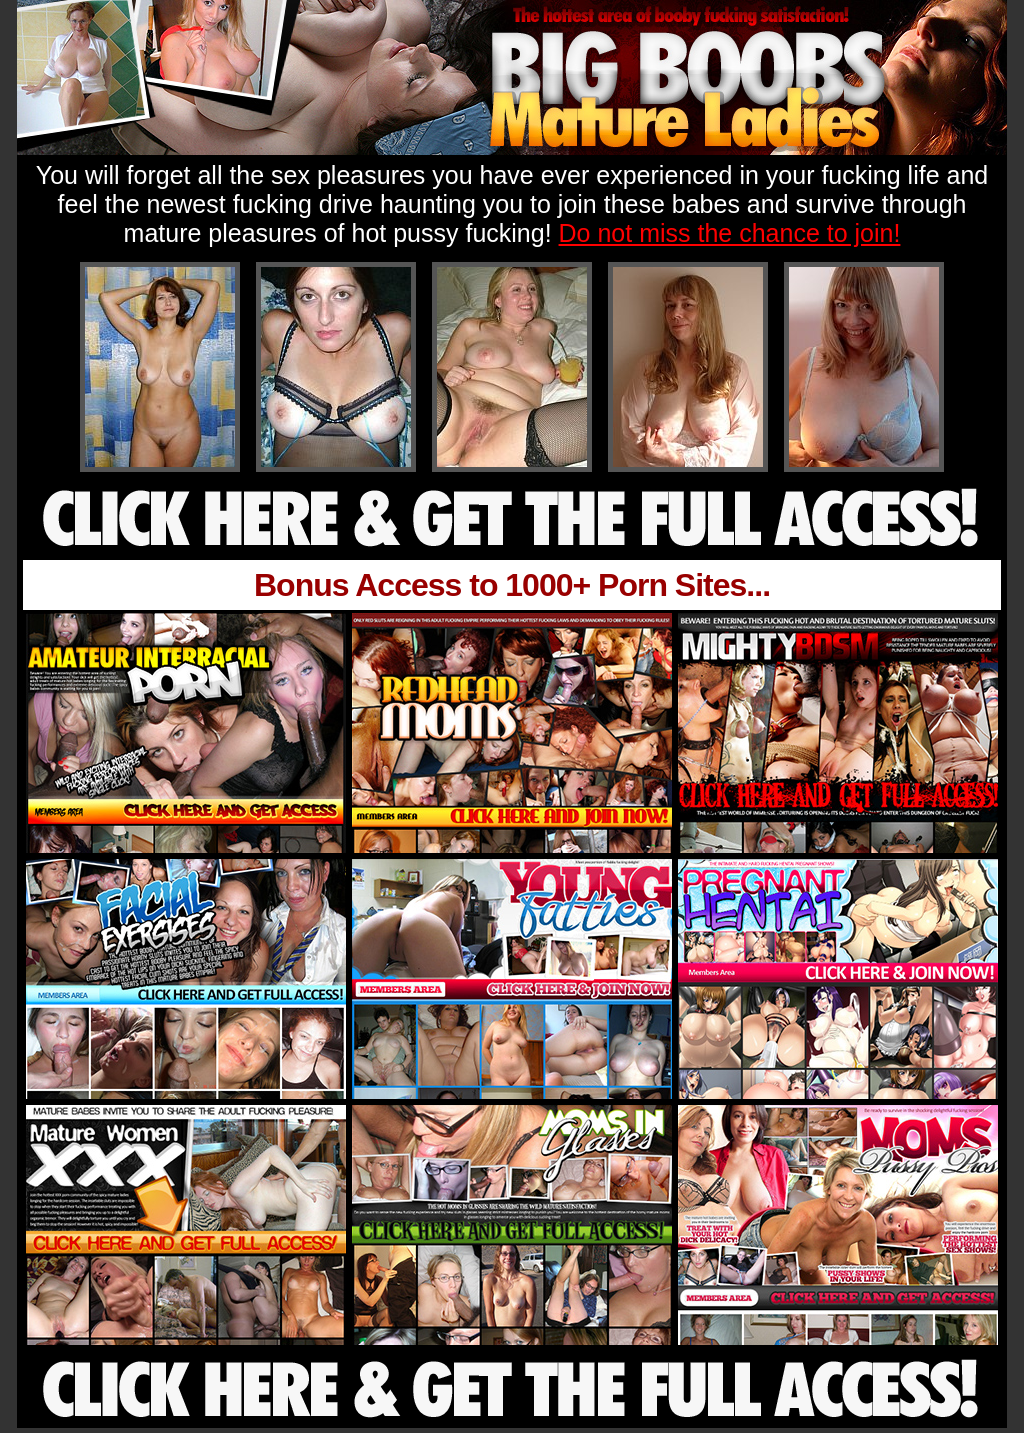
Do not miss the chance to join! (730, 233)
